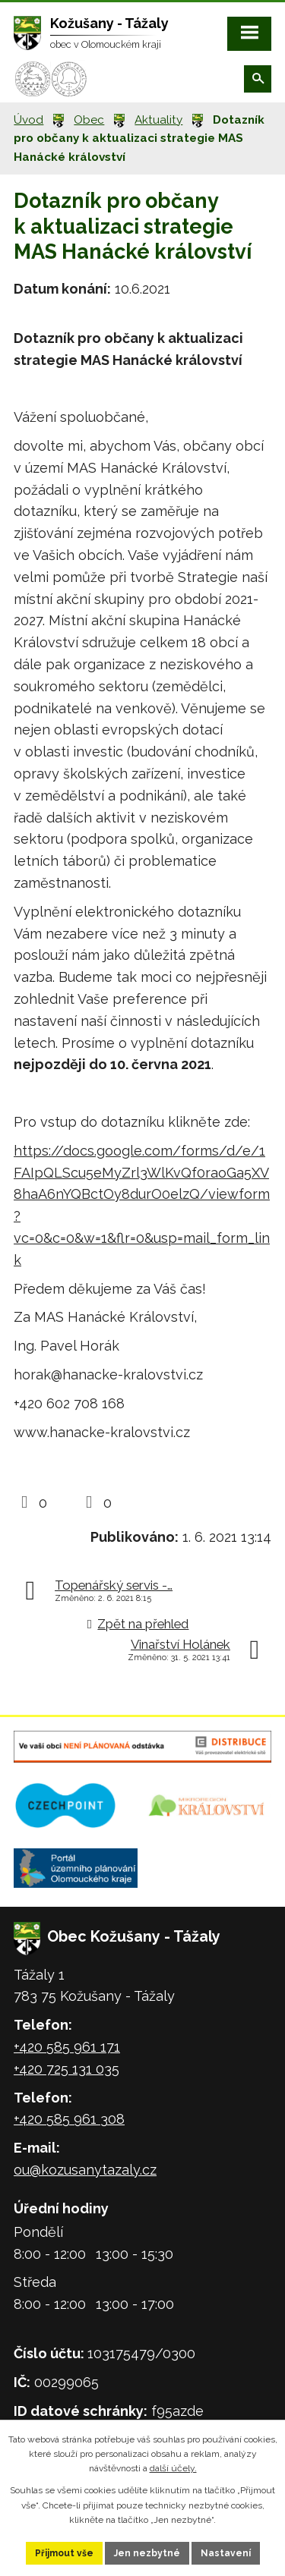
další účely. (173, 2468)
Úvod (28, 120)
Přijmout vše (64, 2553)
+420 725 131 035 (66, 2069)
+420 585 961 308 (69, 2119)
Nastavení (226, 2553)
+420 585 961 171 (67, 2047)
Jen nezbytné (147, 2553)
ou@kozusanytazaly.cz (85, 2170)
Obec (89, 120)
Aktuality (158, 120)
